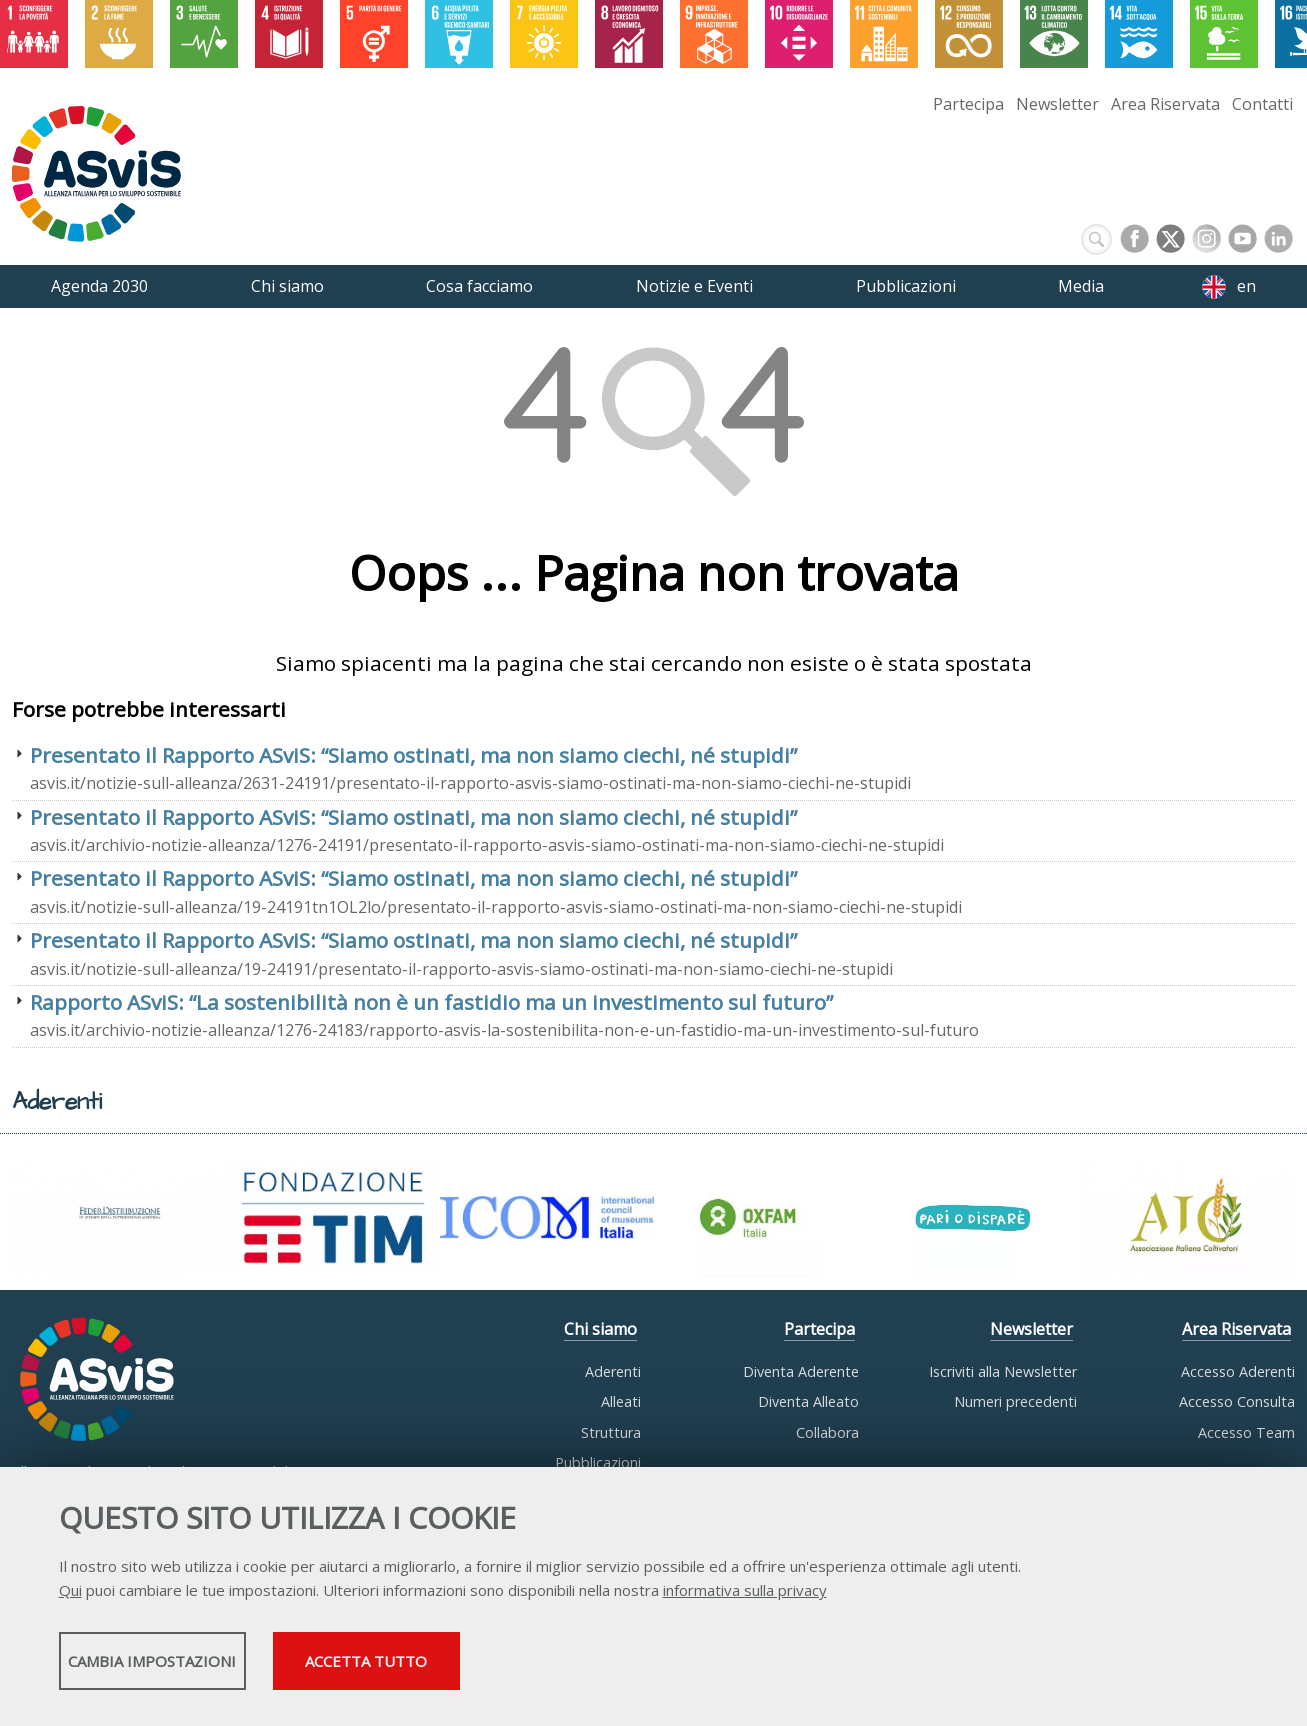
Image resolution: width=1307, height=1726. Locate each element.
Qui (70, 1596)
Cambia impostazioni (216, 1667)
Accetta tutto (576, 1667)
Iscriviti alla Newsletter (1003, 1371)
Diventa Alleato (808, 1401)
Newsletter (1057, 104)
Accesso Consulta (1237, 1401)
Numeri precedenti (1015, 1401)
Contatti (1262, 104)
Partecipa (968, 104)
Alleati (621, 1401)
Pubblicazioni (598, 1462)
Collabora (827, 1432)
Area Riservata (1165, 104)
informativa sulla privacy (745, 1596)
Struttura (611, 1432)
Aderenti (613, 1371)
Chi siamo (600, 1329)
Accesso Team (1246, 1432)
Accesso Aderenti (1238, 1371)
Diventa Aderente (801, 1371)
